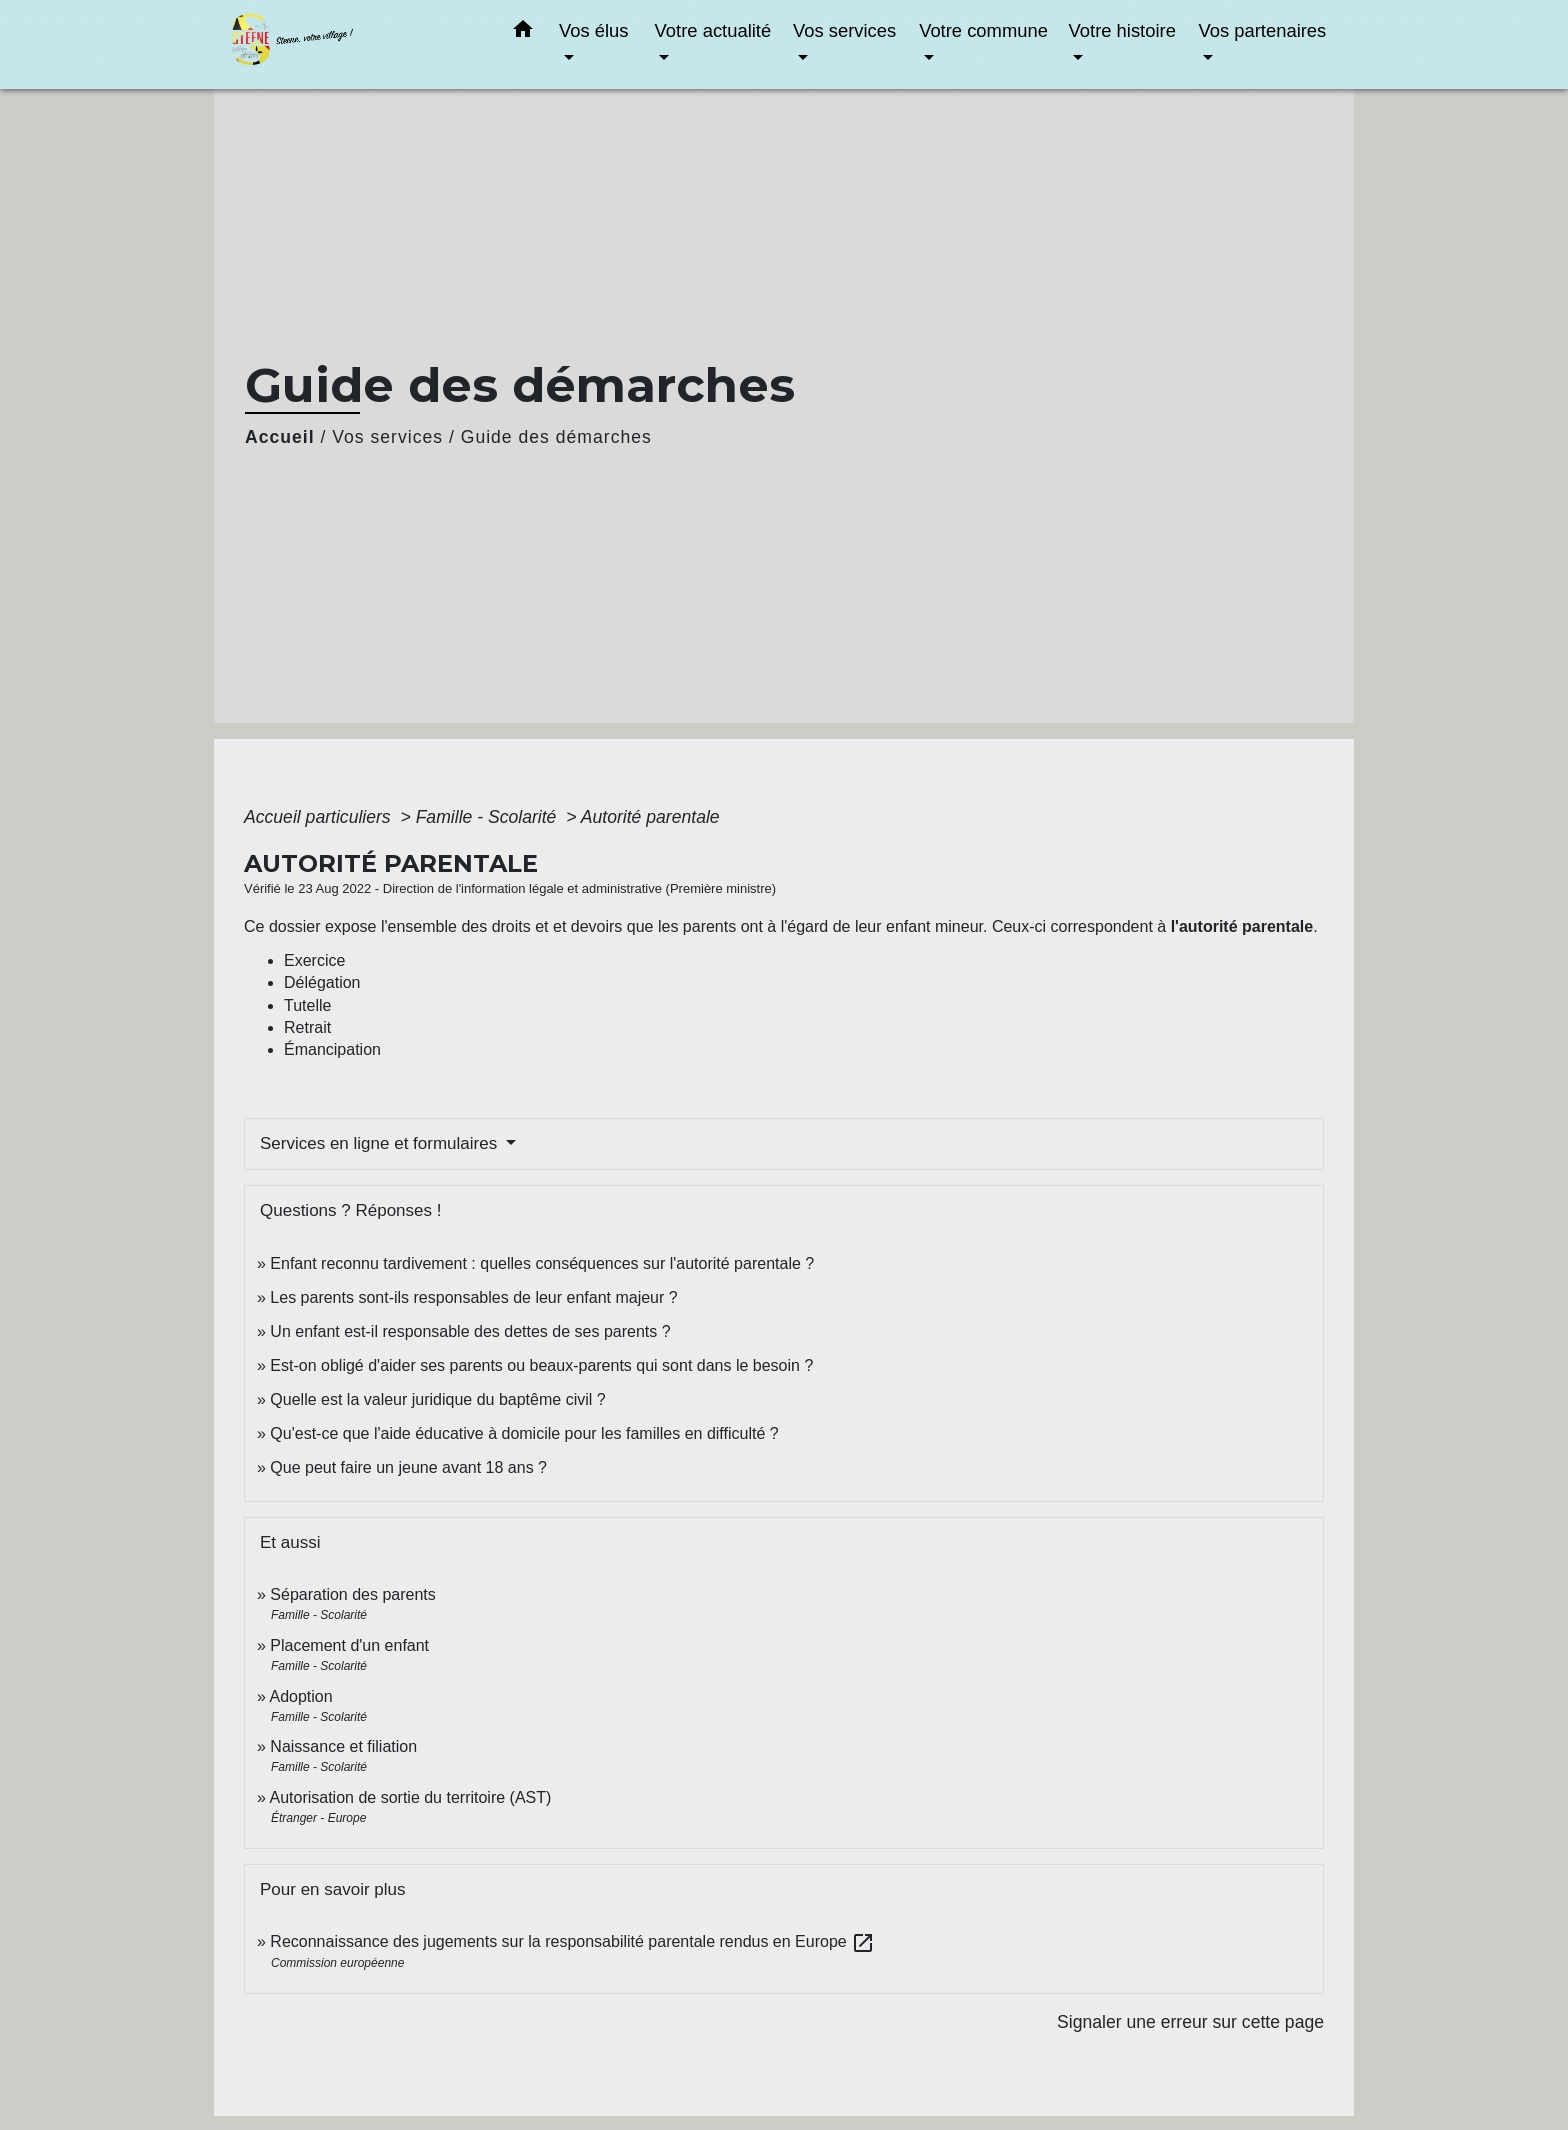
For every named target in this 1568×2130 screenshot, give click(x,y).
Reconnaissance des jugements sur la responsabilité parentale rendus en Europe (572, 1941)
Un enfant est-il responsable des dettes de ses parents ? (470, 1331)
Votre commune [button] (983, 30)
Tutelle (307, 1005)
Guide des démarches (556, 437)
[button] (523, 33)
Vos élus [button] (594, 30)
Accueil (280, 437)
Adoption (300, 1696)
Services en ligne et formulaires (381, 1143)
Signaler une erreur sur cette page (1190, 2022)
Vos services (387, 437)
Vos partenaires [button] (1262, 30)
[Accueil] (354, 44)
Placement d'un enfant (349, 1645)
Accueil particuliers (320, 817)
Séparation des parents (352, 1594)
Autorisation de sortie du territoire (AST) (410, 1797)
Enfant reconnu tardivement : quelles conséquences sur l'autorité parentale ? (542, 1263)
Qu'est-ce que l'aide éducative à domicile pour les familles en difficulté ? (524, 1433)
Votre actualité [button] (713, 30)
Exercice (314, 960)
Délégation (322, 982)
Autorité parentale (650, 817)
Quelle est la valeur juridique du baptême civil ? (437, 1399)
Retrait (307, 1027)
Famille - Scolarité (489, 817)
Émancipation (332, 1049)
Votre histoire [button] (1122, 30)
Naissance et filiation (343, 1746)
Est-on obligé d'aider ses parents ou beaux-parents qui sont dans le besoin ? (541, 1365)
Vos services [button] (844, 30)
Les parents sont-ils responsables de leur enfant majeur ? (473, 1297)
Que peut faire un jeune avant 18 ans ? (408, 1467)
